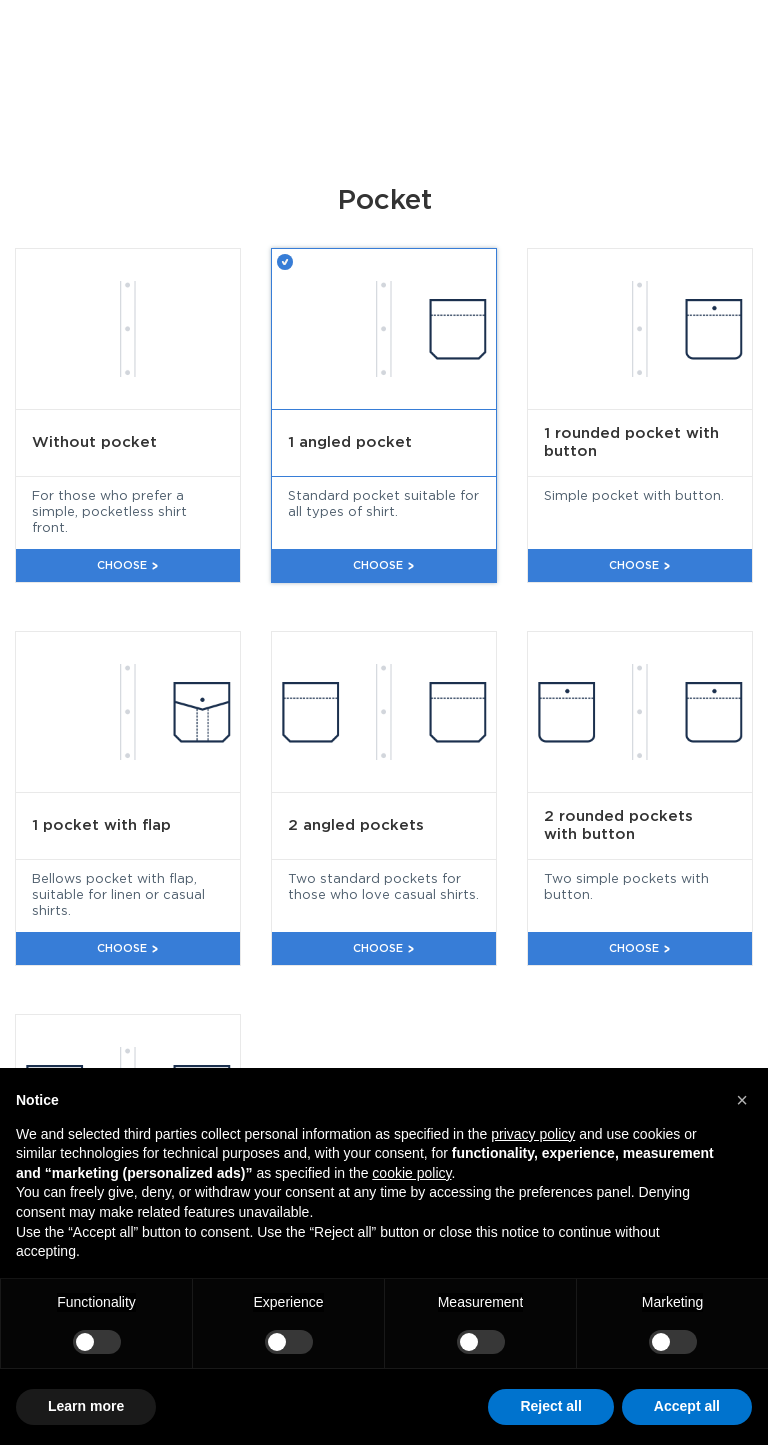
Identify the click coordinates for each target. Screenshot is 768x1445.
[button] (742, 1100)
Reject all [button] (550, 1406)
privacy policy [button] (533, 1134)
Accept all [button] (687, 1406)
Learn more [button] (86, 1406)
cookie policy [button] (411, 1173)
